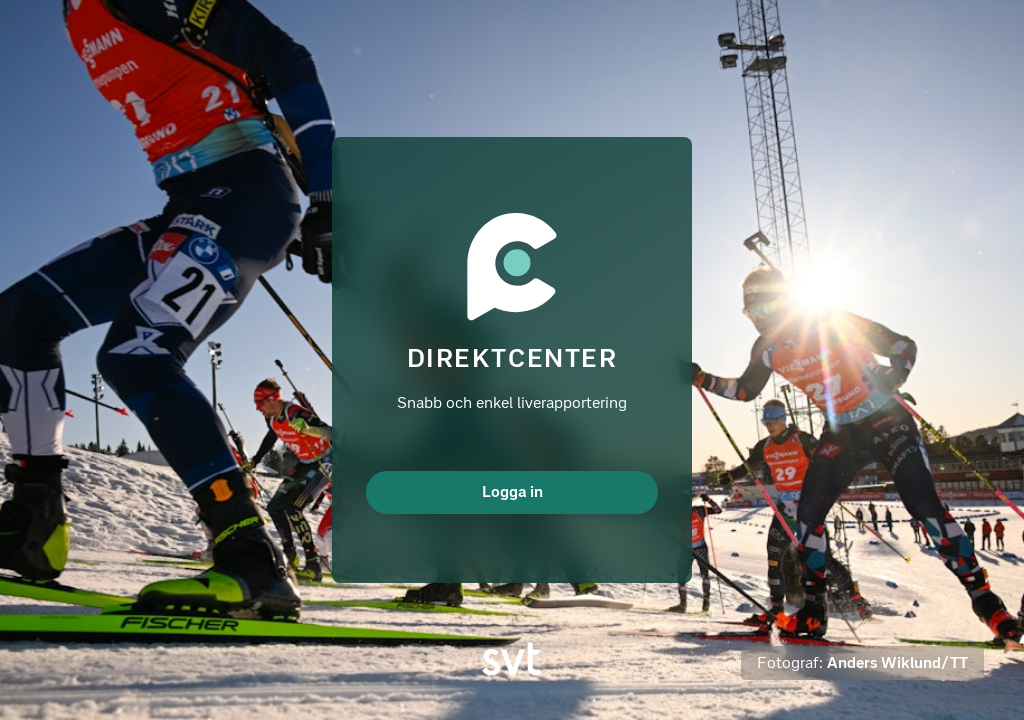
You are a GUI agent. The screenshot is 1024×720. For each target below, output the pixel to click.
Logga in (512, 491)
